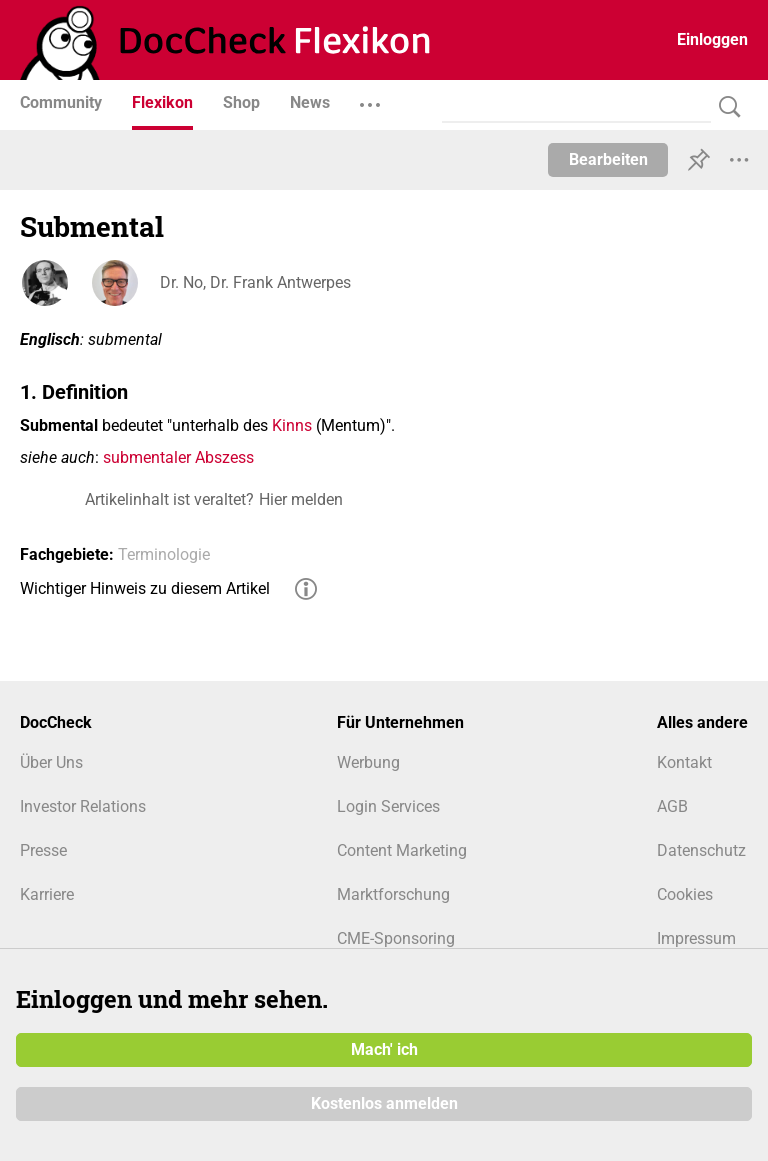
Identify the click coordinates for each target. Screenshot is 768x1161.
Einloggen (712, 39)
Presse (43, 850)
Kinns (292, 425)
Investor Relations (83, 806)
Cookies (685, 894)
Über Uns (51, 762)
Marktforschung (393, 894)
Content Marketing (402, 850)
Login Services (388, 806)
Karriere (47, 894)
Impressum (696, 938)
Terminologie (164, 554)
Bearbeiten (608, 159)
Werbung (368, 762)
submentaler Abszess (178, 457)
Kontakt (684, 762)
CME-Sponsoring (396, 938)
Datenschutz (701, 850)
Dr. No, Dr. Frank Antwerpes (255, 282)
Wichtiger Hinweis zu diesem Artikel (145, 588)
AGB (672, 806)
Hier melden (301, 499)
